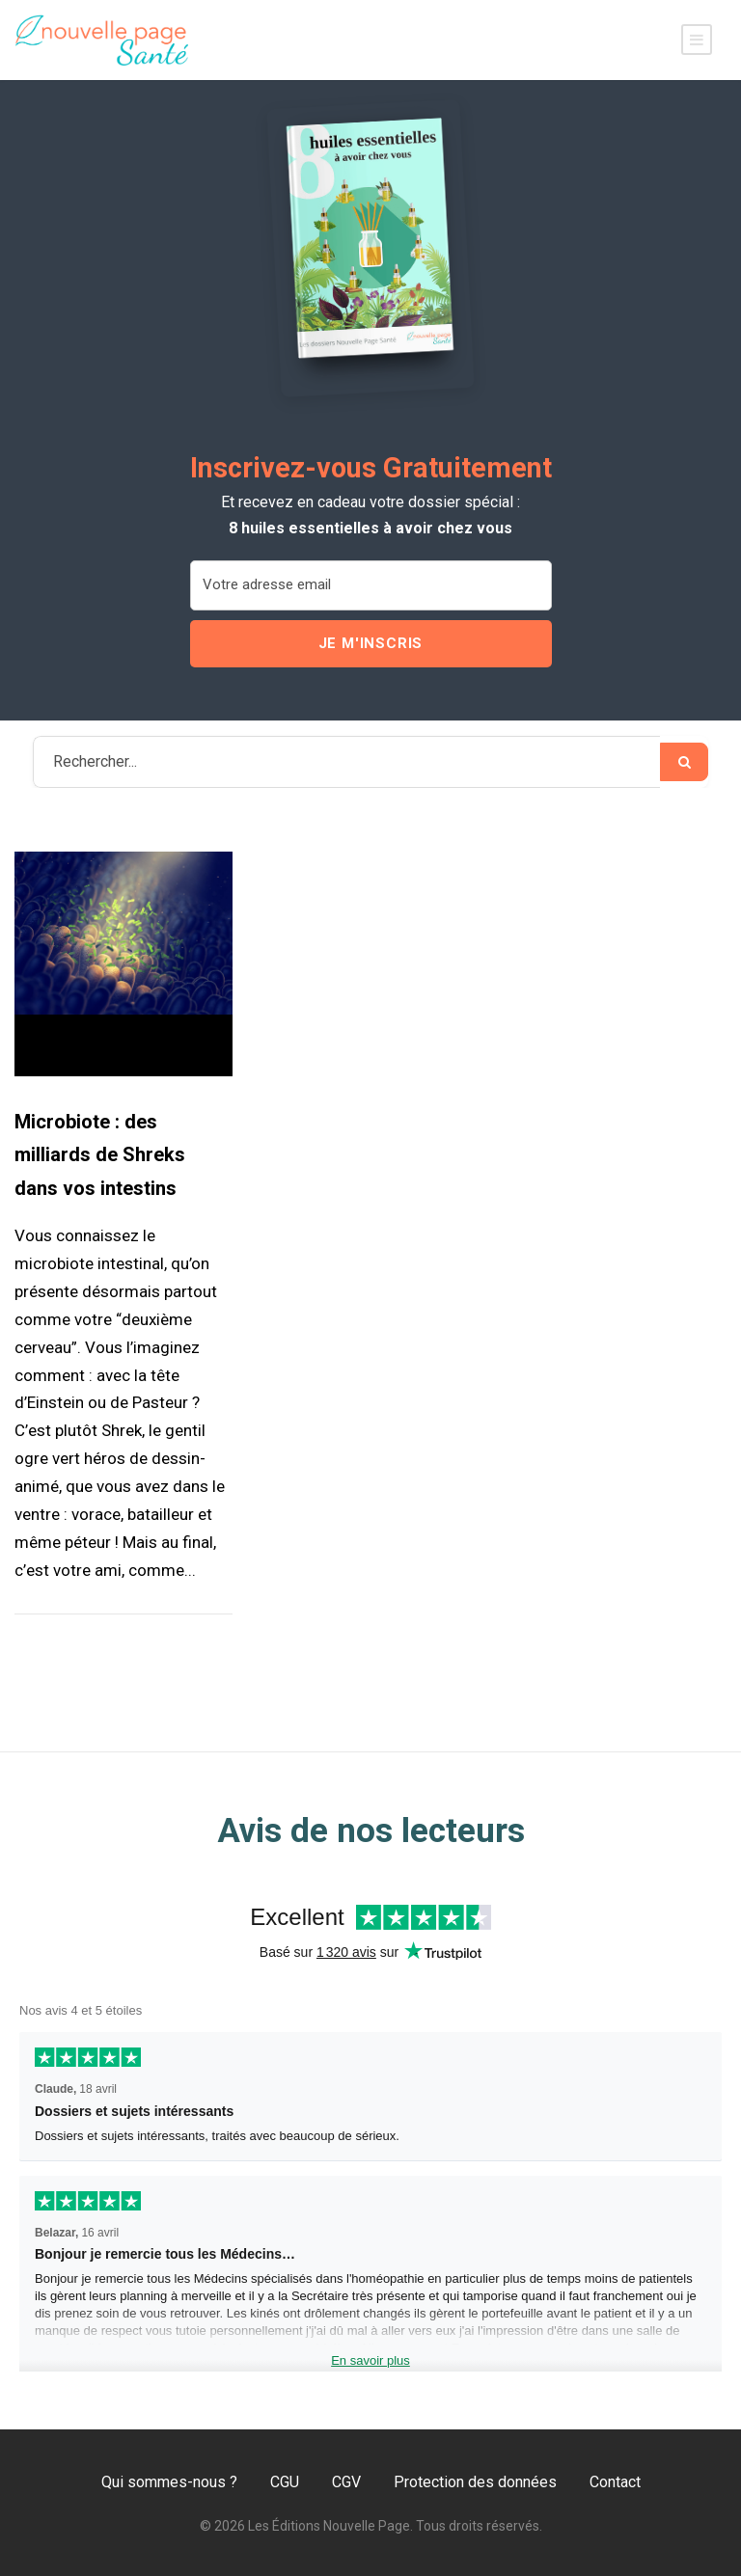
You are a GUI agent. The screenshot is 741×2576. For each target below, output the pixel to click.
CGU (284, 2482)
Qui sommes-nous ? (169, 2482)
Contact (615, 2482)
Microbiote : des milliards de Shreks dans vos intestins (99, 1155)
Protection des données (475, 2482)
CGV (346, 2482)
